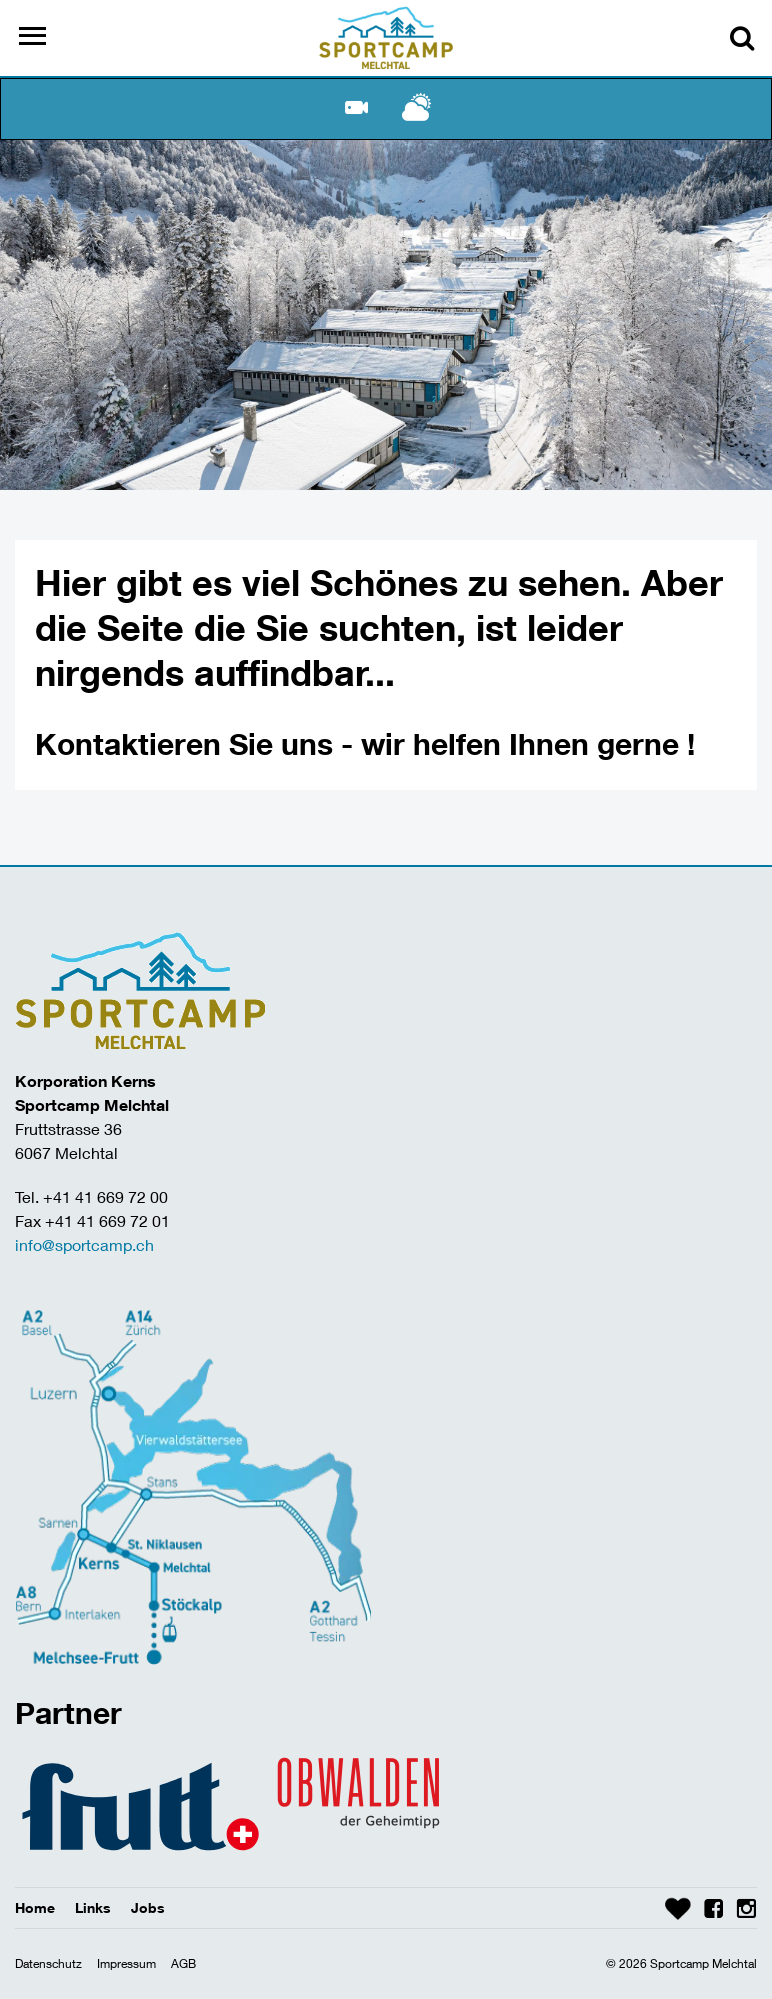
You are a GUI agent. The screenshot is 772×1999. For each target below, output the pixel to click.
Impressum (126, 1963)
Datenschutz (48, 1963)
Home (35, 1907)
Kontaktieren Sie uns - (198, 743)
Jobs (148, 1907)
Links (93, 1907)
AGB (183, 1963)
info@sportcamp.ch (84, 1244)
